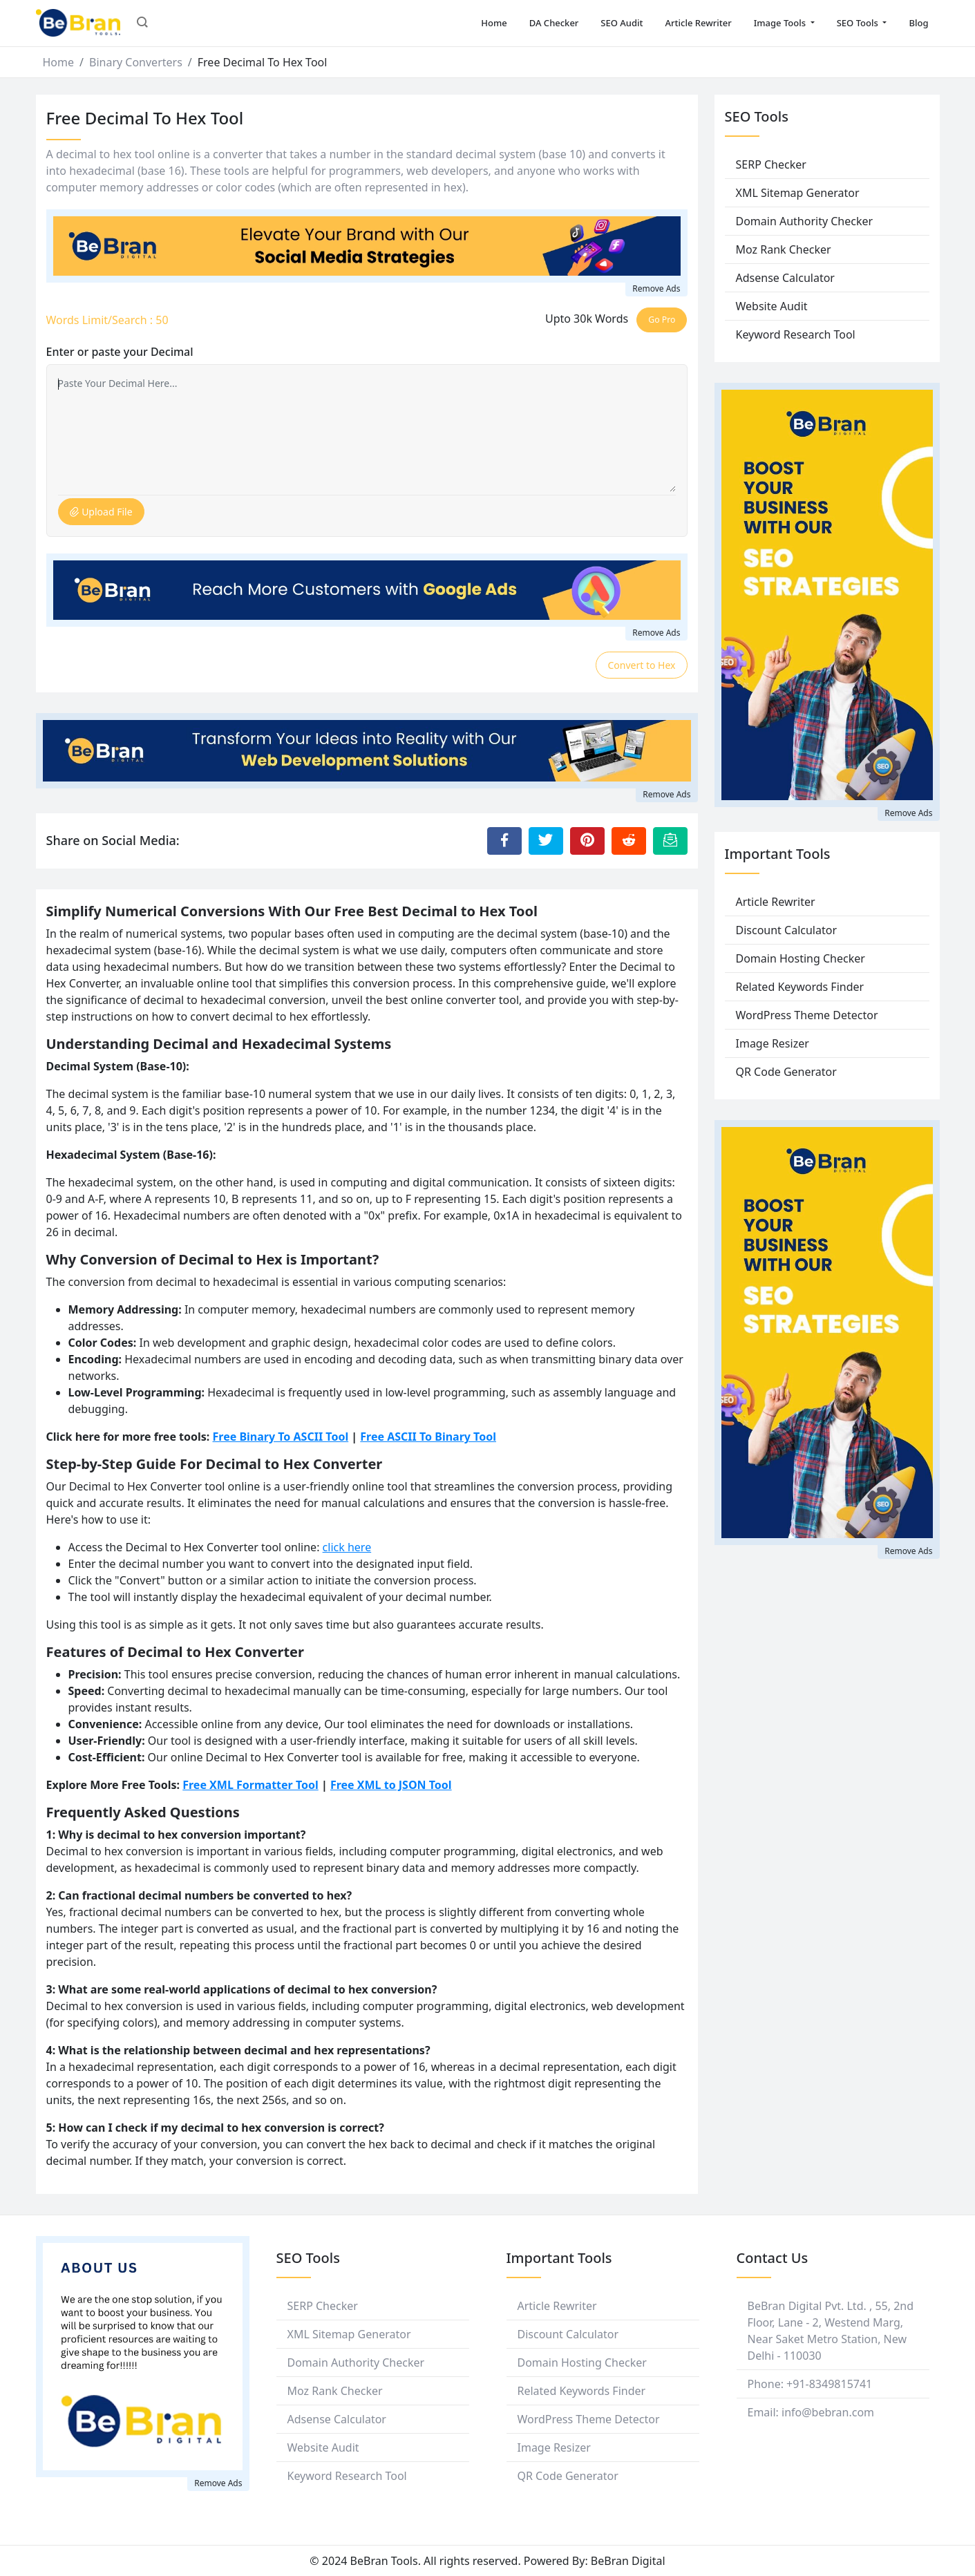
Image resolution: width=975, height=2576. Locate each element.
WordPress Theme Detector (807, 1015)
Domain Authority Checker (804, 221)
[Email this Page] (670, 841)
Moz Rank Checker (783, 249)
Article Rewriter (698, 23)
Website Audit (772, 306)
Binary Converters (135, 62)
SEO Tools (858, 23)
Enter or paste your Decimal (119, 352)
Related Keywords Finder (800, 986)
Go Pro (661, 319)
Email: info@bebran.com (811, 2412)
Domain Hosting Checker (800, 958)
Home (494, 23)
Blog (918, 23)
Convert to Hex (641, 665)
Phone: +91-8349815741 (810, 2384)
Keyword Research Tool (795, 334)
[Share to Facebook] (504, 841)
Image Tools (781, 23)
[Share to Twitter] (546, 841)
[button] (142, 23)
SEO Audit (621, 23)
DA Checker (554, 23)
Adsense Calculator (785, 277)
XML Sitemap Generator (798, 192)
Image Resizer (772, 1043)
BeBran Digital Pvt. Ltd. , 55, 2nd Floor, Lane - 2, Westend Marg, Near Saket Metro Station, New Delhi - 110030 (831, 2330)
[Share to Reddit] (629, 841)
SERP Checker (771, 164)
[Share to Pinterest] (587, 841)
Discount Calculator (786, 930)
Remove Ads (656, 288)
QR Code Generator (786, 1071)
